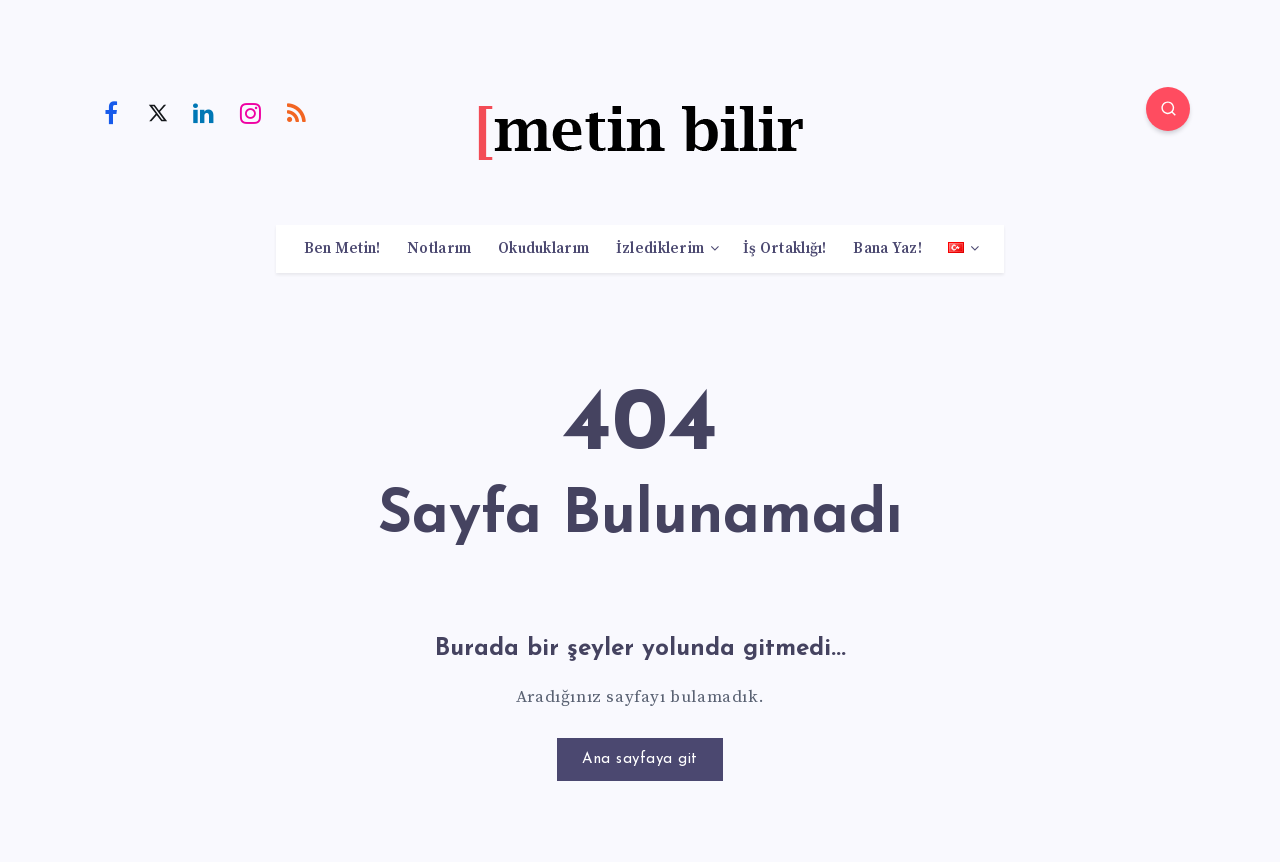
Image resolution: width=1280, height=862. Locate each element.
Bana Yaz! (887, 249)
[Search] (1168, 109)
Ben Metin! (342, 249)
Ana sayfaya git (640, 759)
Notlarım (439, 249)
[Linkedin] (204, 112)
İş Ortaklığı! (785, 249)
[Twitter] (158, 112)
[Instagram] (251, 112)
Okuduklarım (543, 249)
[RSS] (297, 112)
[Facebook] (111, 112)
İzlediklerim (660, 249)
